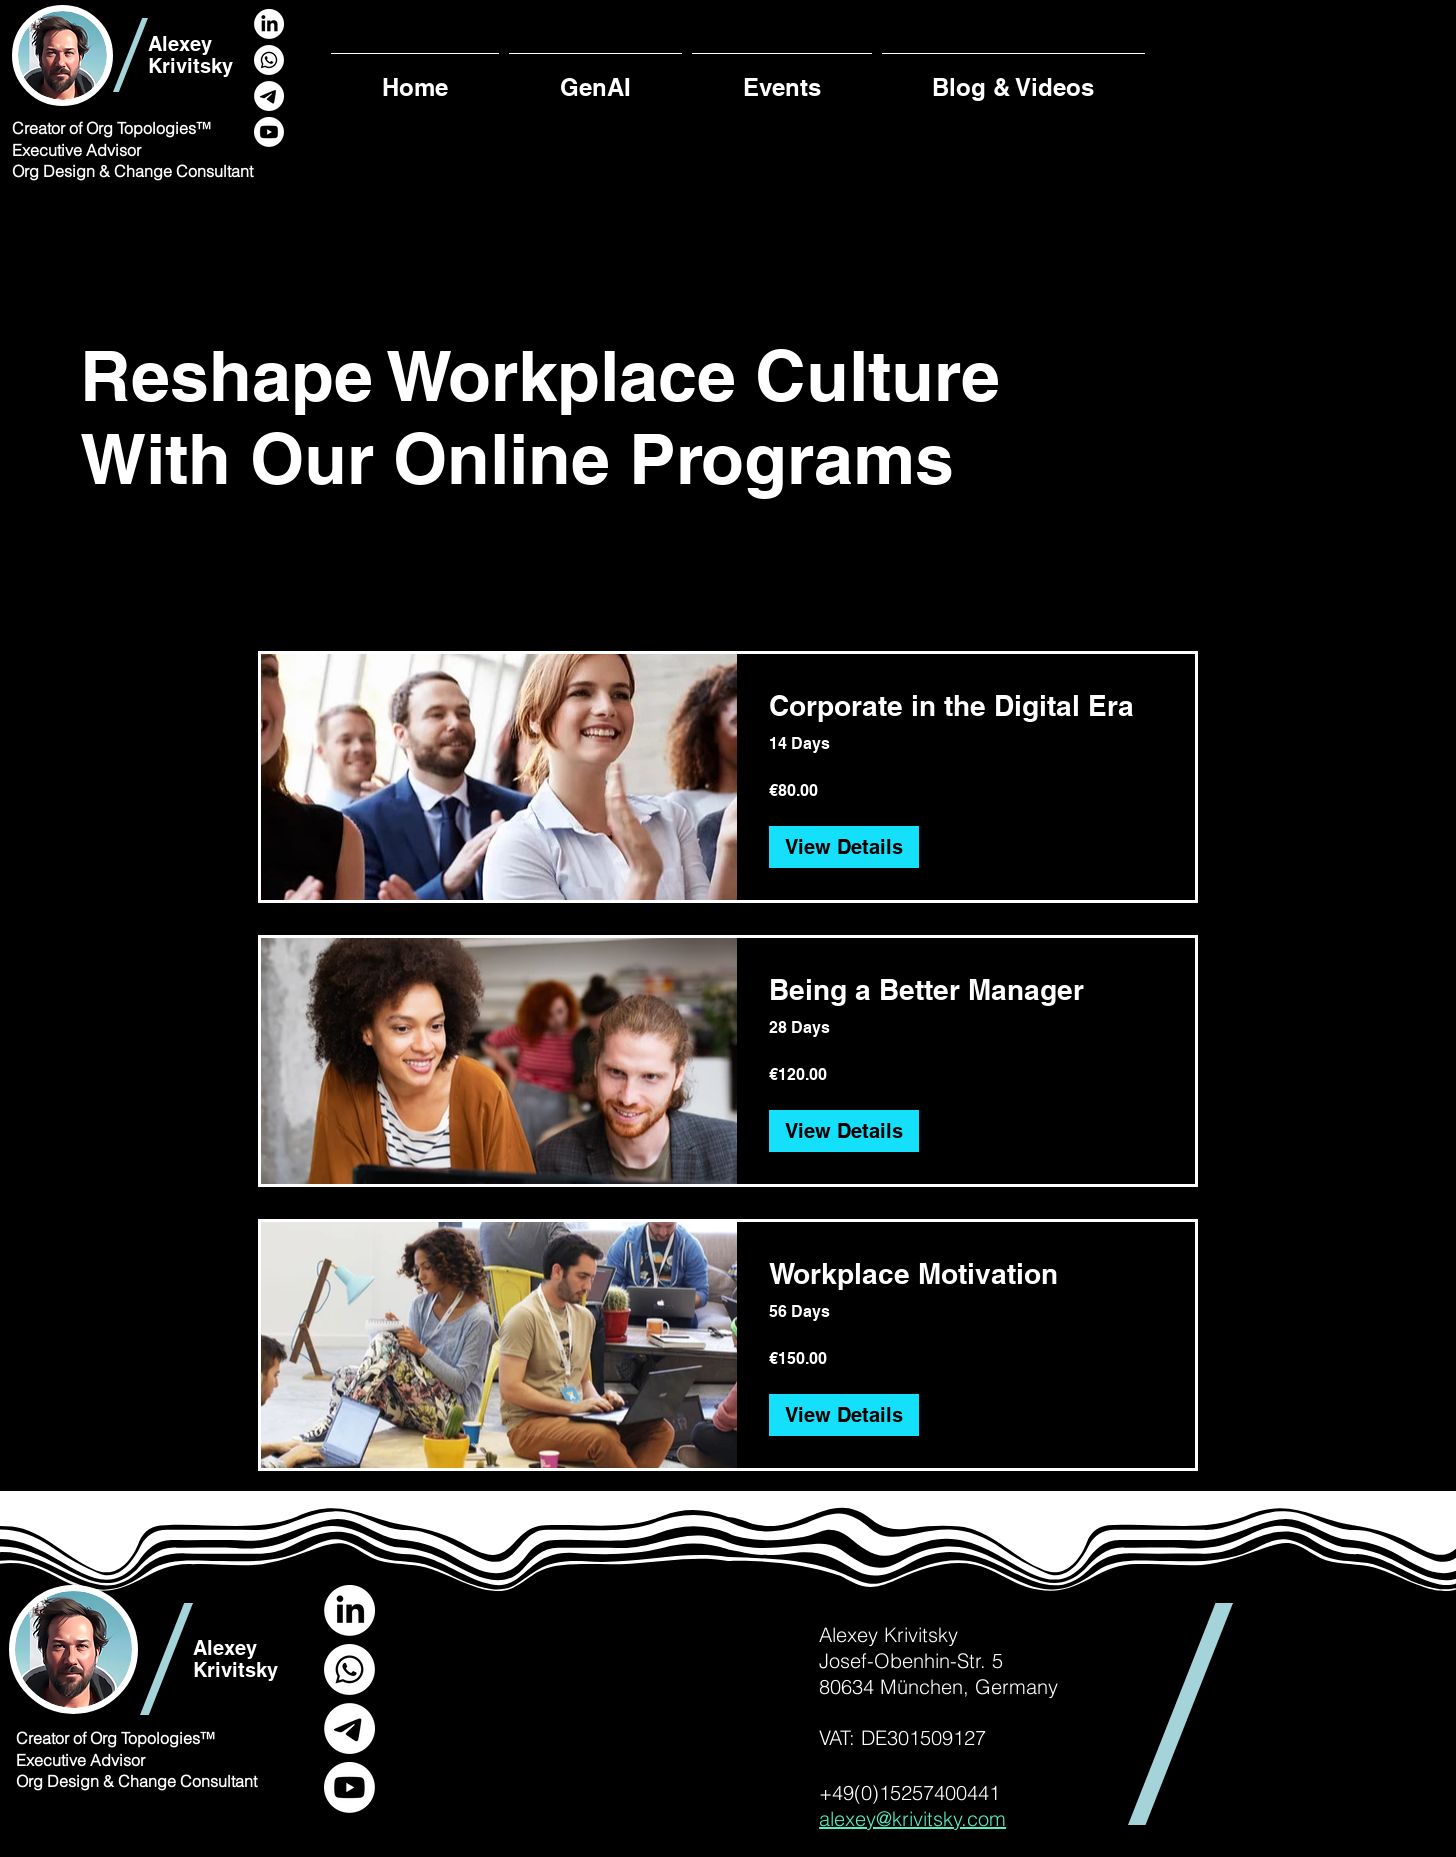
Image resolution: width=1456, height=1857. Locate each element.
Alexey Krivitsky (190, 55)
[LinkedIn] (269, 24)
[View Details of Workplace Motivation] (844, 1415)
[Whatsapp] (269, 60)
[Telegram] (269, 96)
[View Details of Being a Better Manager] (844, 1131)
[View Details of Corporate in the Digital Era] (844, 847)
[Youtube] (269, 132)
